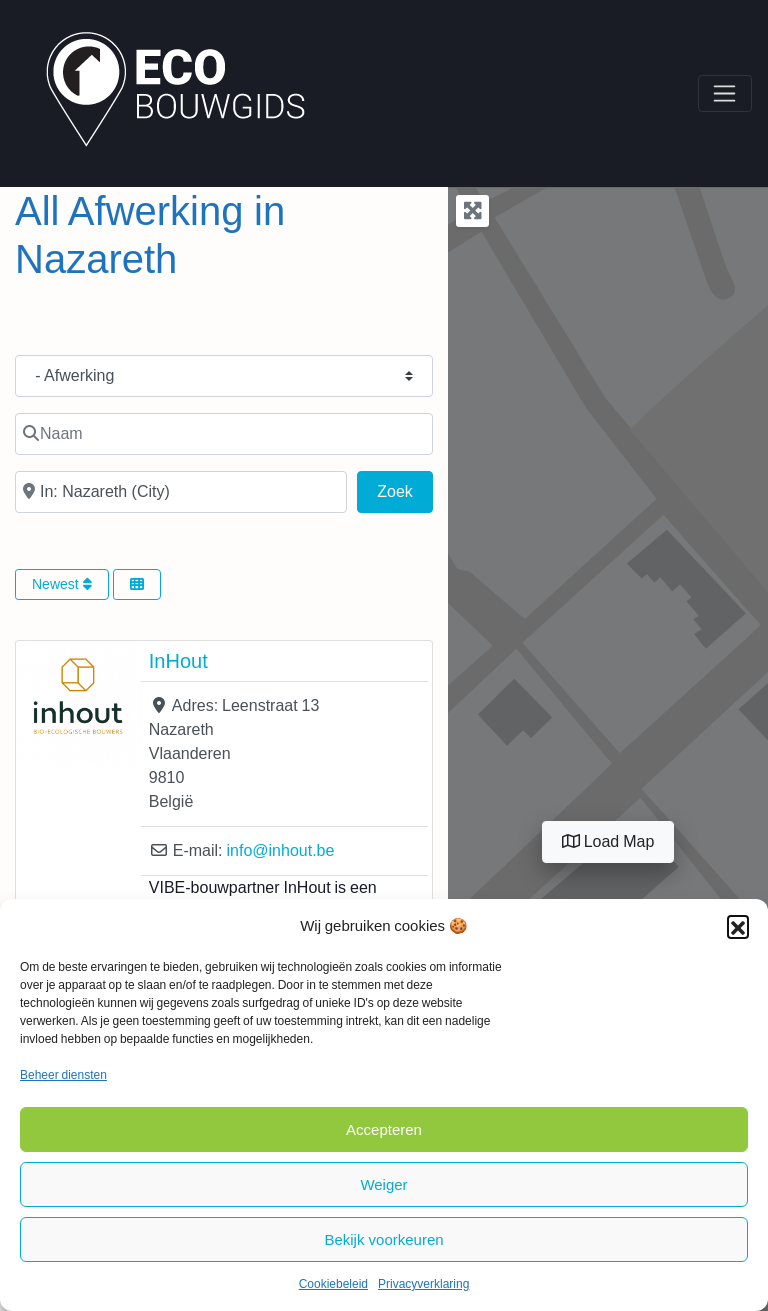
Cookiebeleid (333, 1284)
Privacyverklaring (423, 1284)
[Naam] (224, 434)
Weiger (383, 1184)
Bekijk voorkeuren (383, 1239)
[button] (738, 926)
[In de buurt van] (181, 492)
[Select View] (137, 584)
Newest (62, 584)
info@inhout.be (280, 850)
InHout (178, 661)
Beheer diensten (63, 1075)
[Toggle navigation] (725, 94)
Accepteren (384, 1129)
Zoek (405, 489)
